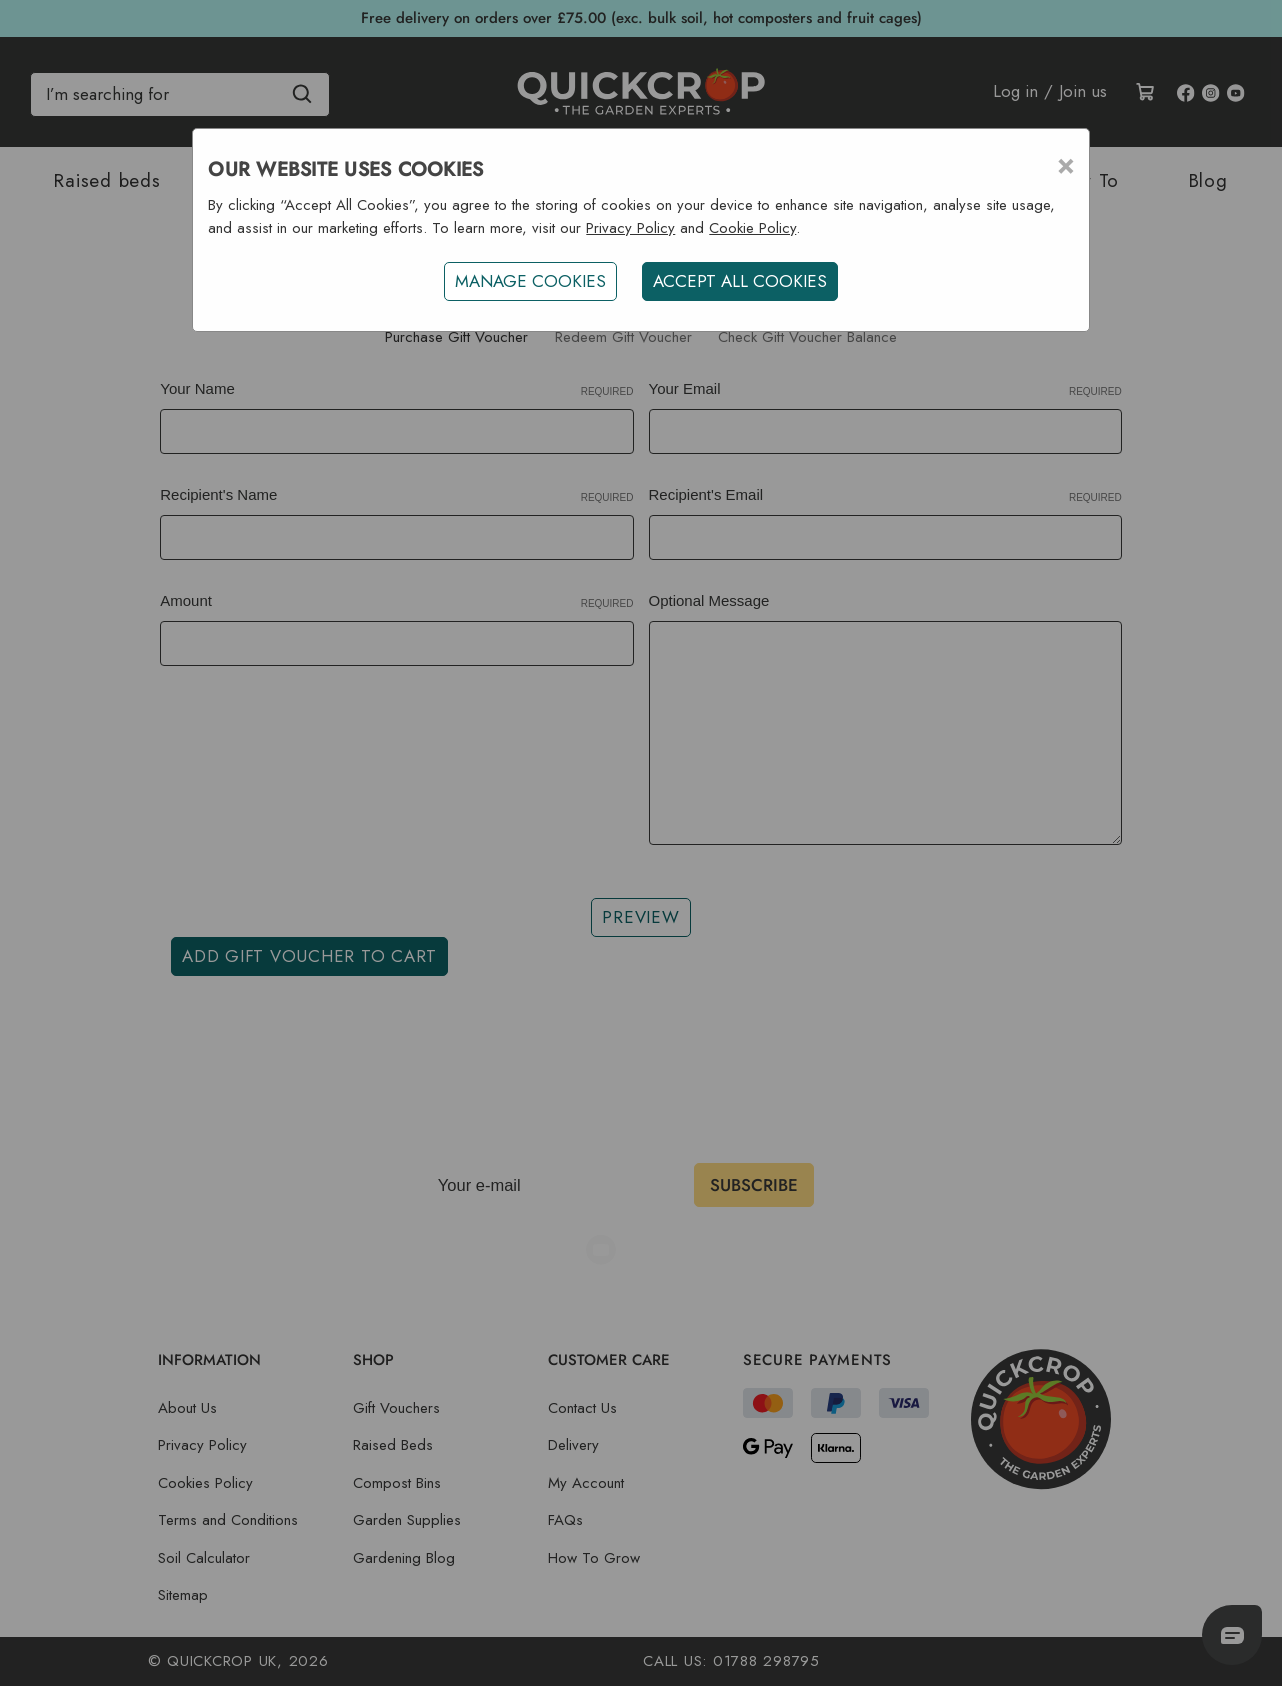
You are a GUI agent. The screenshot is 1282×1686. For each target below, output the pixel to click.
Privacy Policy (630, 228)
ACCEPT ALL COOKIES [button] (740, 281)
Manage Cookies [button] (530, 281)
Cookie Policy (752, 228)
